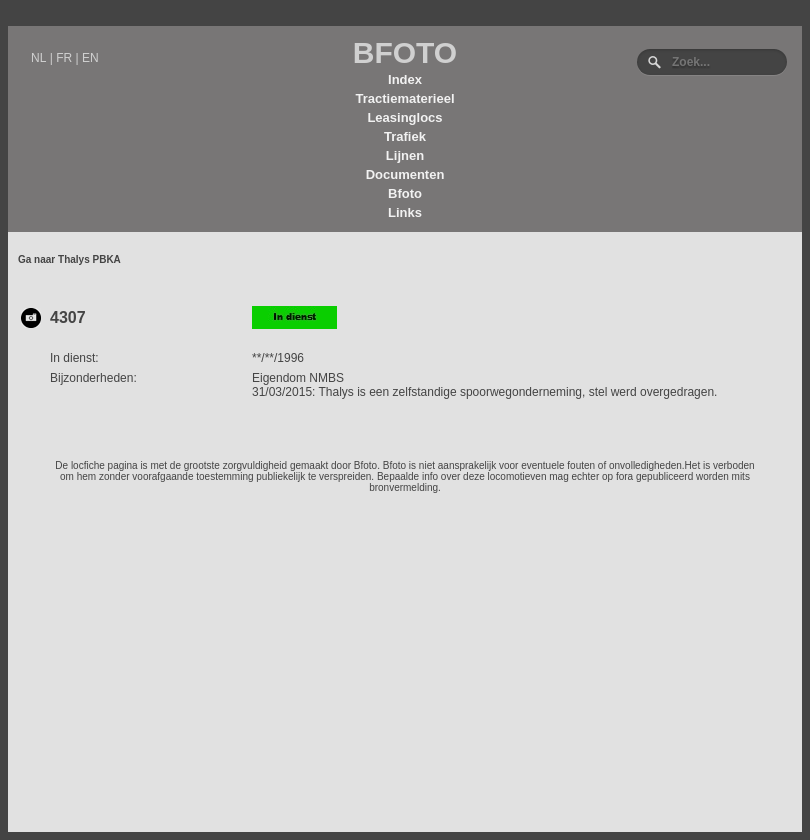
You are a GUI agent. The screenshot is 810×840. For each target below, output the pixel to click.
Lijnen (405, 155)
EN (90, 58)
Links (405, 212)
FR (64, 58)
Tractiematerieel (404, 98)
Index (405, 79)
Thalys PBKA (89, 259)
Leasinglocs (404, 117)
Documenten (405, 174)
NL (38, 58)
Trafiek (405, 136)
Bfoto (405, 193)
